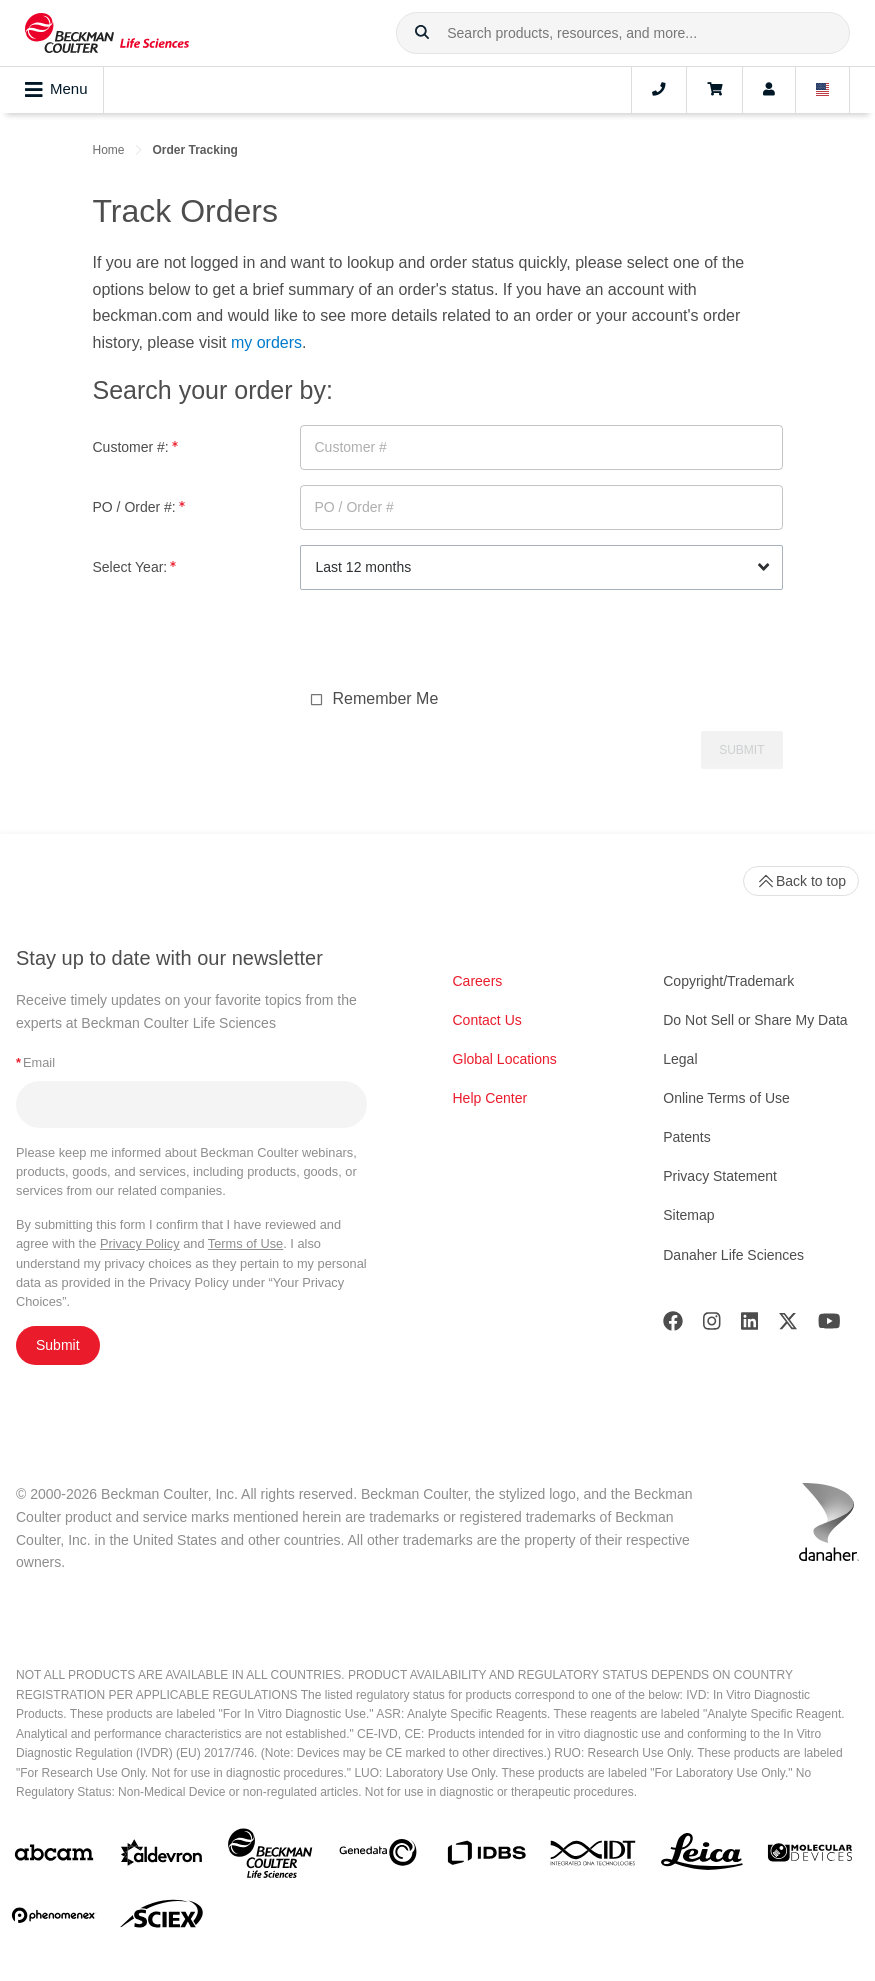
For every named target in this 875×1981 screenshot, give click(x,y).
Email (35, 1062)
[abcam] (54, 1856)
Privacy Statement (720, 1176)
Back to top (801, 881)
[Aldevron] (162, 1857)
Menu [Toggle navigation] (56, 90)
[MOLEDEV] (810, 1856)
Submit (58, 1345)
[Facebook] (673, 1325)
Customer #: (135, 447)
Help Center (490, 1098)
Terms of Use (245, 1243)
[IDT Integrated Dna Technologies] (594, 1857)
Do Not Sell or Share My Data (755, 1020)
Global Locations (505, 1059)
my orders (266, 342)
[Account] (769, 90)
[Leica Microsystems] (702, 1857)
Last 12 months (364, 567)
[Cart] (714, 90)
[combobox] (623, 33)
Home (109, 150)
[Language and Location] (823, 90)
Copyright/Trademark (728, 981)
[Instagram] (712, 1325)
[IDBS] (486, 1857)
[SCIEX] (162, 1919)
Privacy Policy (140, 1243)
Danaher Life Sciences (733, 1255)
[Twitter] (788, 1325)
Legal (680, 1059)
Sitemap (688, 1215)
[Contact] (659, 90)
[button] (422, 33)
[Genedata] (378, 1856)
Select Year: (135, 567)
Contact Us (487, 1020)
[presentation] (452, 644)
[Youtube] (829, 1325)
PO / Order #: (139, 507)
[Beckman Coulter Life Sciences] (270, 1857)
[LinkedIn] (750, 1325)
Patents (686, 1137)
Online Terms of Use (726, 1098)
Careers (478, 981)
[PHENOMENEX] (54, 1919)
